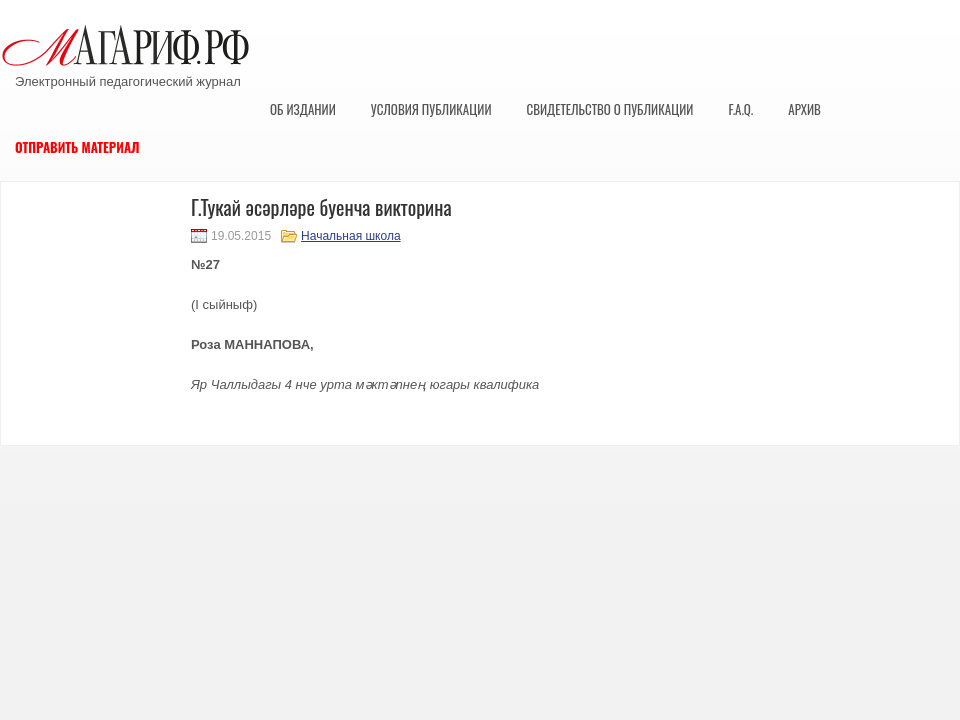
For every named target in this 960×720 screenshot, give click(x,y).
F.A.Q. (740, 109)
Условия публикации (431, 109)
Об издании (303, 109)
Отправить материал (77, 147)
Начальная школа (351, 236)
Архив (804, 109)
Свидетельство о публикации (609, 109)
